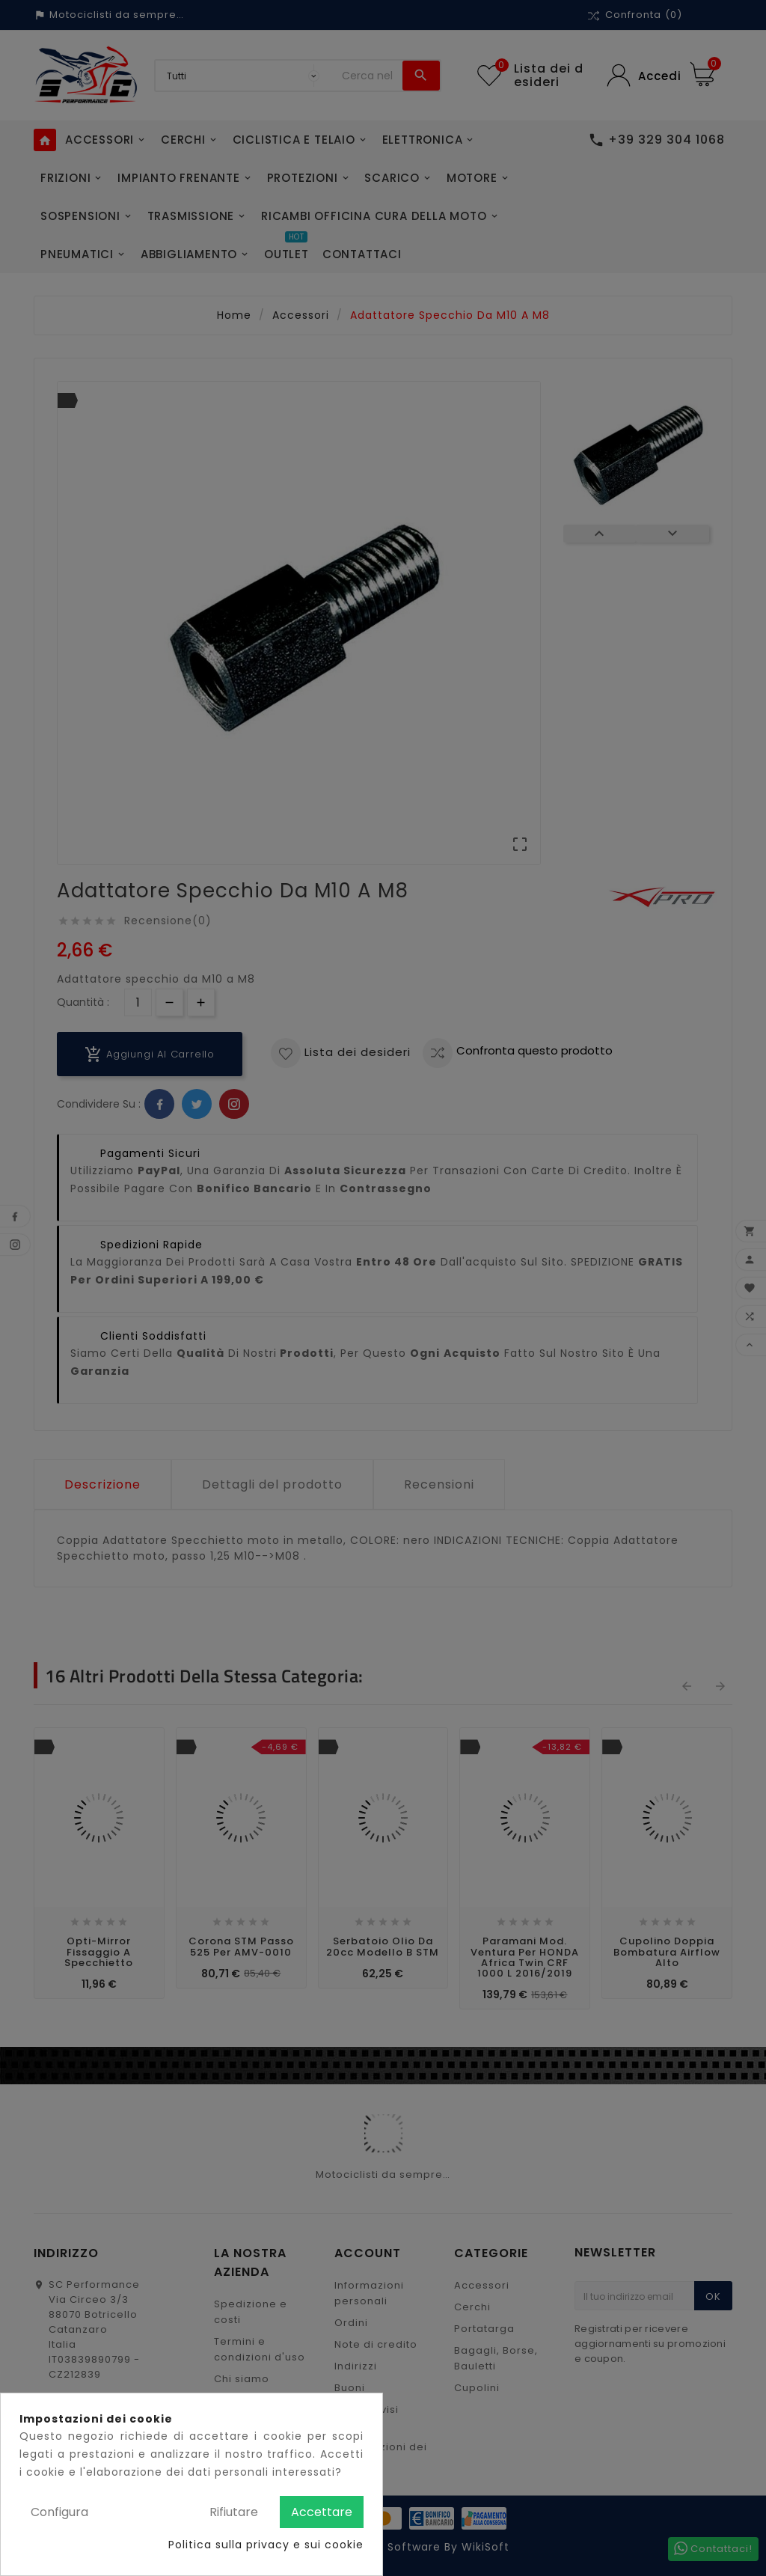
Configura (59, 2512)
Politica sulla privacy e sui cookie (266, 2544)
